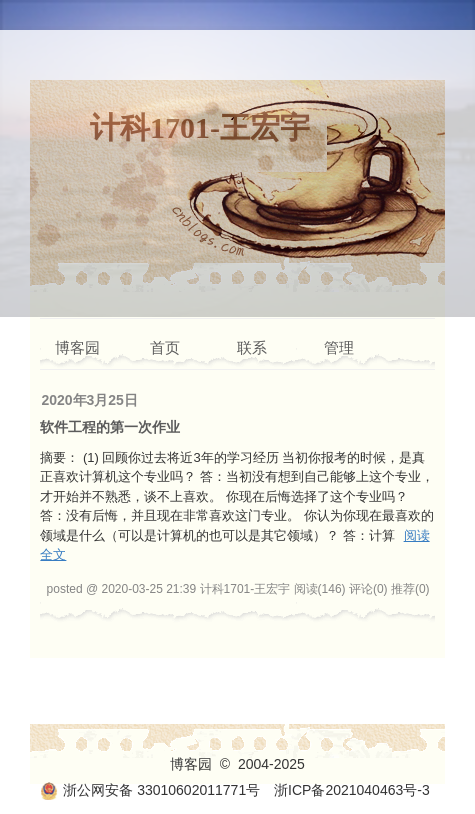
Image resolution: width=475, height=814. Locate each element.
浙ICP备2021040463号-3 (352, 790)
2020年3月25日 (89, 400)
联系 (252, 347)
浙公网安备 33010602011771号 (150, 790)
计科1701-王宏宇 (200, 127)
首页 (165, 347)
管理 (339, 347)
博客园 (77, 347)
